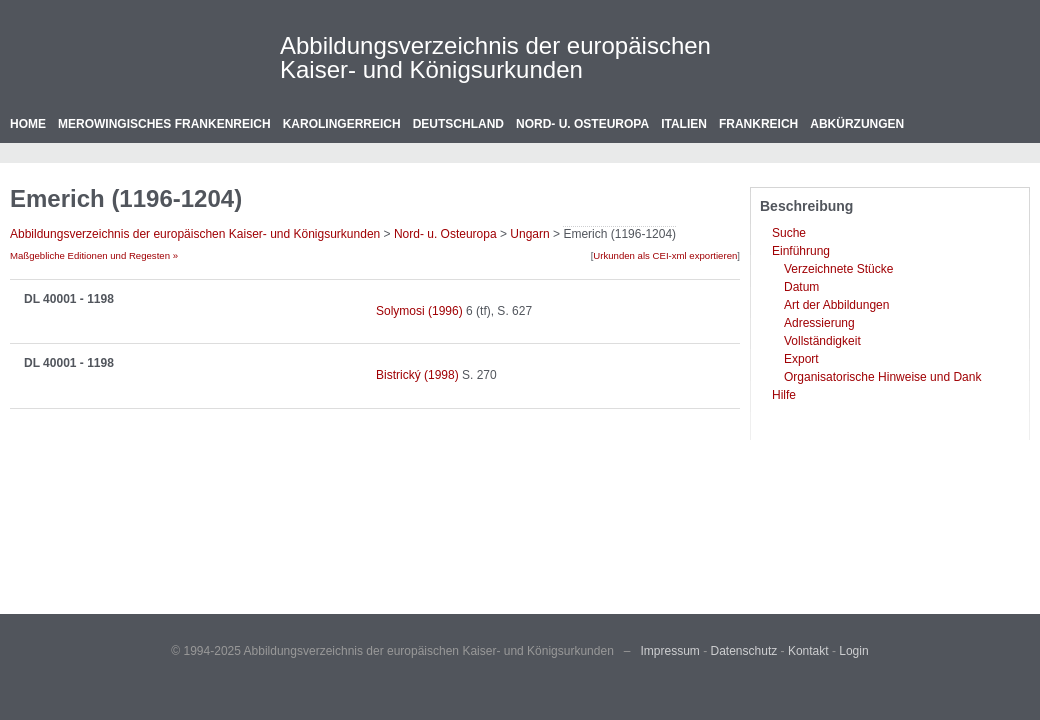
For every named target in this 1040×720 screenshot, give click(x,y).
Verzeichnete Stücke (838, 269)
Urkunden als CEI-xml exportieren (665, 255)
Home (28, 124)
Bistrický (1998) (417, 375)
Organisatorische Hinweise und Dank (882, 377)
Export (801, 359)
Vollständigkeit (822, 341)
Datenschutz (744, 651)
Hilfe (784, 395)
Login (853, 651)
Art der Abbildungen (836, 305)
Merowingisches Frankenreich (164, 124)
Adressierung (819, 323)
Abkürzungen (857, 124)
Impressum (670, 651)
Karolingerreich (342, 124)
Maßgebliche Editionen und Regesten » (94, 255)
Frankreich (758, 124)
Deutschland (458, 124)
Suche (789, 233)
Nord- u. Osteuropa (582, 124)
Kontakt (808, 651)
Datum (801, 287)
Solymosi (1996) (419, 311)
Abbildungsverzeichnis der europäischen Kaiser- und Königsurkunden (495, 57)
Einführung (801, 251)
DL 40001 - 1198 (69, 299)
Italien (684, 124)
